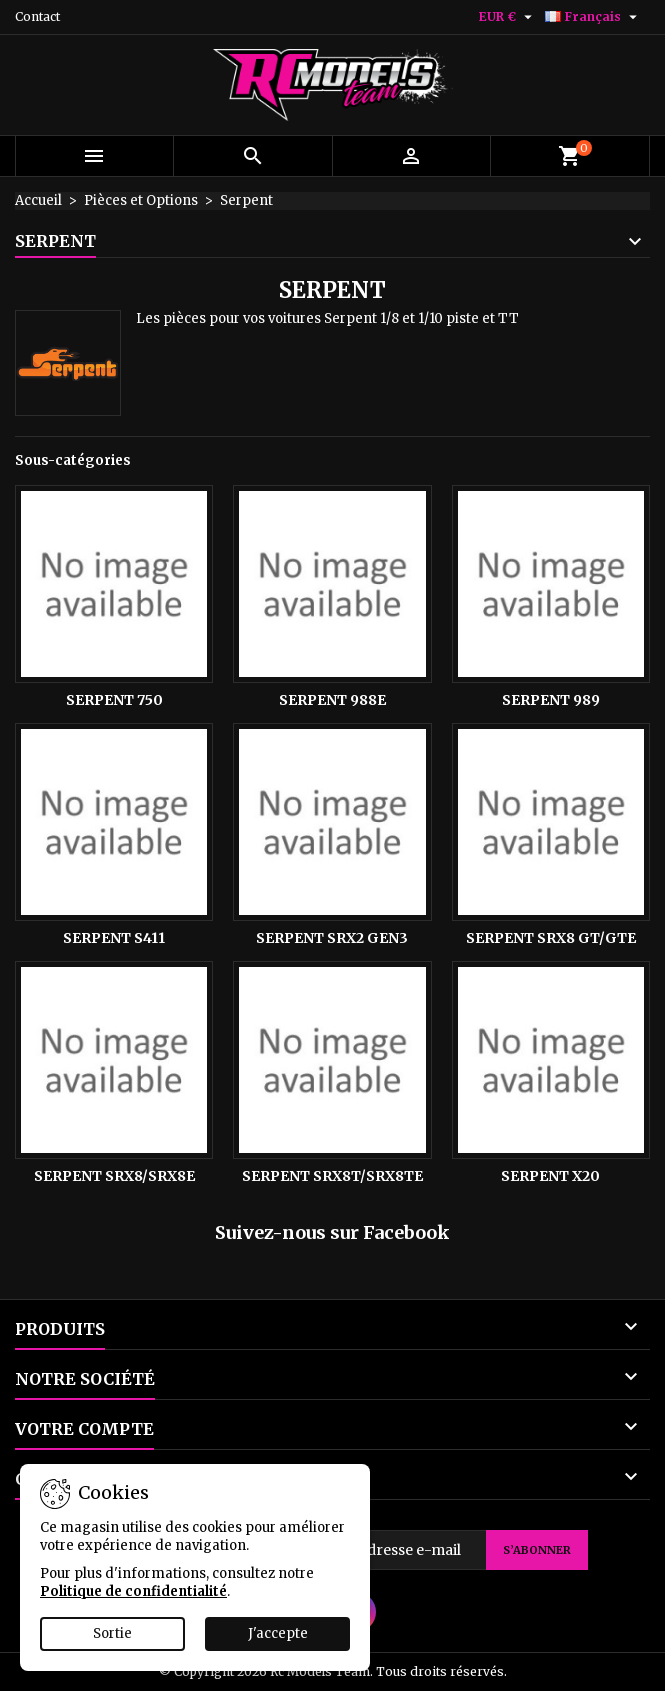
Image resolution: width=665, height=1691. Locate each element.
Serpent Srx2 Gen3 (332, 938)
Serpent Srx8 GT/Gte (551, 938)
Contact (37, 16)
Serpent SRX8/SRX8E (114, 1176)
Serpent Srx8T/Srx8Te (332, 1176)
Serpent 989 (551, 700)
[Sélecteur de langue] (593, 17)
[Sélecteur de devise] (508, 17)
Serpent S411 (114, 938)
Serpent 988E (332, 700)
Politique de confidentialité (133, 1591)
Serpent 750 (114, 700)
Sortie (112, 1633)
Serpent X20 (550, 1176)
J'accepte (278, 1633)
